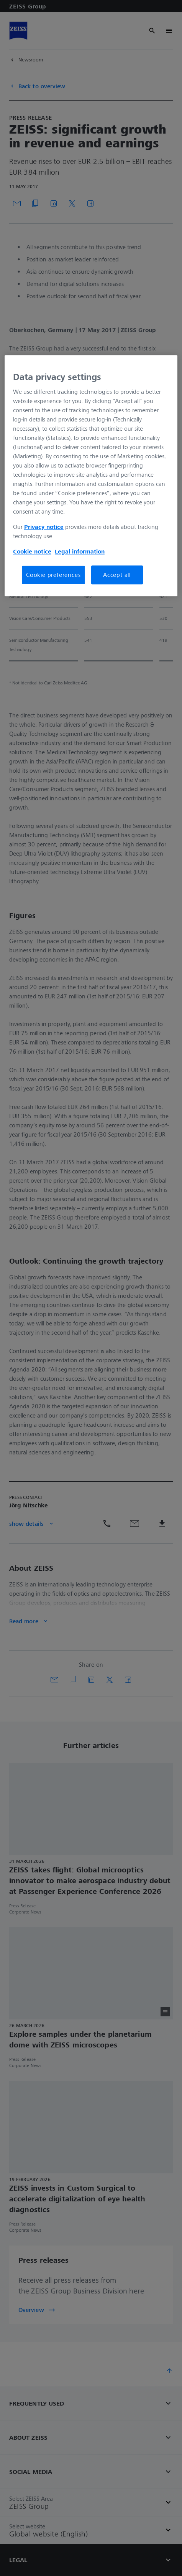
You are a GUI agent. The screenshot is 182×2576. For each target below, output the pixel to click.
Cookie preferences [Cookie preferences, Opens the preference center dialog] (53, 575)
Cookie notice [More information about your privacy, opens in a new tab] (32, 551)
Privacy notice (44, 527)
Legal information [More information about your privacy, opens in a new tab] (80, 551)
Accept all (117, 575)
